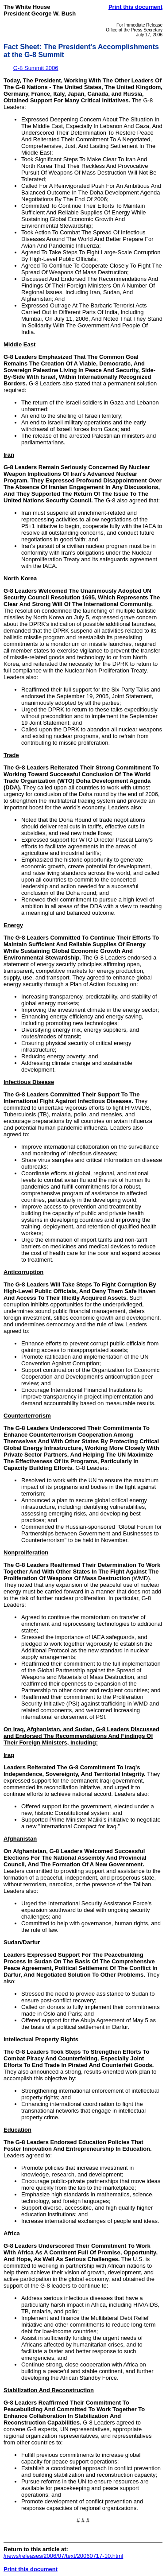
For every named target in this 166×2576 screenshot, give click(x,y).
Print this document (135, 7)
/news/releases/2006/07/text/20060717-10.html (63, 2556)
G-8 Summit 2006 (35, 68)
